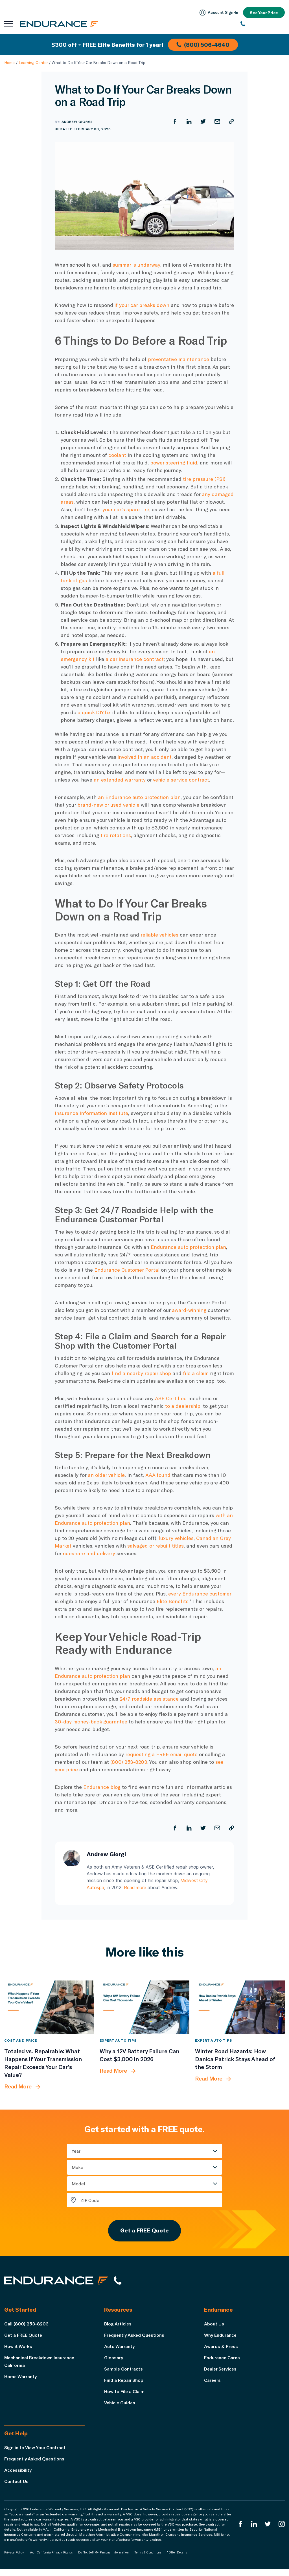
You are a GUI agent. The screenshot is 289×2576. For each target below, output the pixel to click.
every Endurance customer (200, 1601)
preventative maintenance (179, 359)
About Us (214, 2331)
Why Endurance (220, 2342)
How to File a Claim (124, 2398)
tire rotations (116, 835)
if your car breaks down (142, 305)
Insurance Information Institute (92, 1113)
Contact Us (16, 2488)
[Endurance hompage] (56, 2287)
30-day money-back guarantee (91, 1729)
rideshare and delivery (89, 1561)
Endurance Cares (222, 2364)
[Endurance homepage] (59, 24)
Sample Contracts (124, 2376)
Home (9, 62)
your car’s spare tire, (126, 509)
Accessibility (18, 2477)
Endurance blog (102, 1794)
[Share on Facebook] (175, 121)
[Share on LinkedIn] (189, 121)
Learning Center (33, 62)
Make (77, 2174)
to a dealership (183, 1413)
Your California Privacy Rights (51, 2559)
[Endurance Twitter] (268, 2531)
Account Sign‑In (218, 13)
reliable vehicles (160, 934)
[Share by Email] (217, 121)
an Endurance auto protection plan (139, 797)
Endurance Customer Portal (127, 1270)
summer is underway (137, 265)
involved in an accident (145, 757)
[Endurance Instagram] (282, 2531)
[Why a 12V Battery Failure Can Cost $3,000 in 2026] (144, 2014)
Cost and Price (20, 2048)
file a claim (196, 1373)
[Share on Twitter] (203, 121)
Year (76, 2158)
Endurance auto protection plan (188, 1247)
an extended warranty (120, 779)
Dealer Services (221, 2376)
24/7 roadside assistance (149, 1706)
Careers (213, 2387)
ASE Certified (171, 1406)
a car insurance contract (135, 659)
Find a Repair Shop (124, 2387)
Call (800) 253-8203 (26, 2331)
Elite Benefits (173, 1609)
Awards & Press (221, 2353)
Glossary (113, 2364)
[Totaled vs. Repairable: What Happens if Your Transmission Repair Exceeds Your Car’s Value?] (49, 2014)
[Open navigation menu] (8, 24)
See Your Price (263, 12)
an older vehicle (106, 1482)
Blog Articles (118, 2331)
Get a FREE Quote (144, 2237)
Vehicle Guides (120, 2410)
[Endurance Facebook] (240, 2531)
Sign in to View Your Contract (35, 2454)
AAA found (158, 1482)
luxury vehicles (176, 1545)
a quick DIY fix (94, 712)
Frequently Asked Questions (134, 2342)
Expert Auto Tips (118, 2048)
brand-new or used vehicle (108, 805)
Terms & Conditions (147, 2559)
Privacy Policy (14, 2559)
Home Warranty (20, 2383)
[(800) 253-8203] (262, 24)
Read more (135, 1895)
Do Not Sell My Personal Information (103, 2559)
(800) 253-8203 (129, 1769)
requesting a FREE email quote (161, 1762)
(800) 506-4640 (203, 44)
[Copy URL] (231, 121)
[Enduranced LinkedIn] (254, 2531)
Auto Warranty (119, 2353)
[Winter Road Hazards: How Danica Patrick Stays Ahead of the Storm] (240, 2014)
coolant (117, 455)
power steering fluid (173, 462)
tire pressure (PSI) (204, 479)
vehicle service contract (181, 779)
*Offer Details (177, 2559)
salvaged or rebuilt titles (156, 1553)
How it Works (18, 2353)
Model (78, 2190)
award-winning (189, 1310)
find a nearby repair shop (141, 1373)
